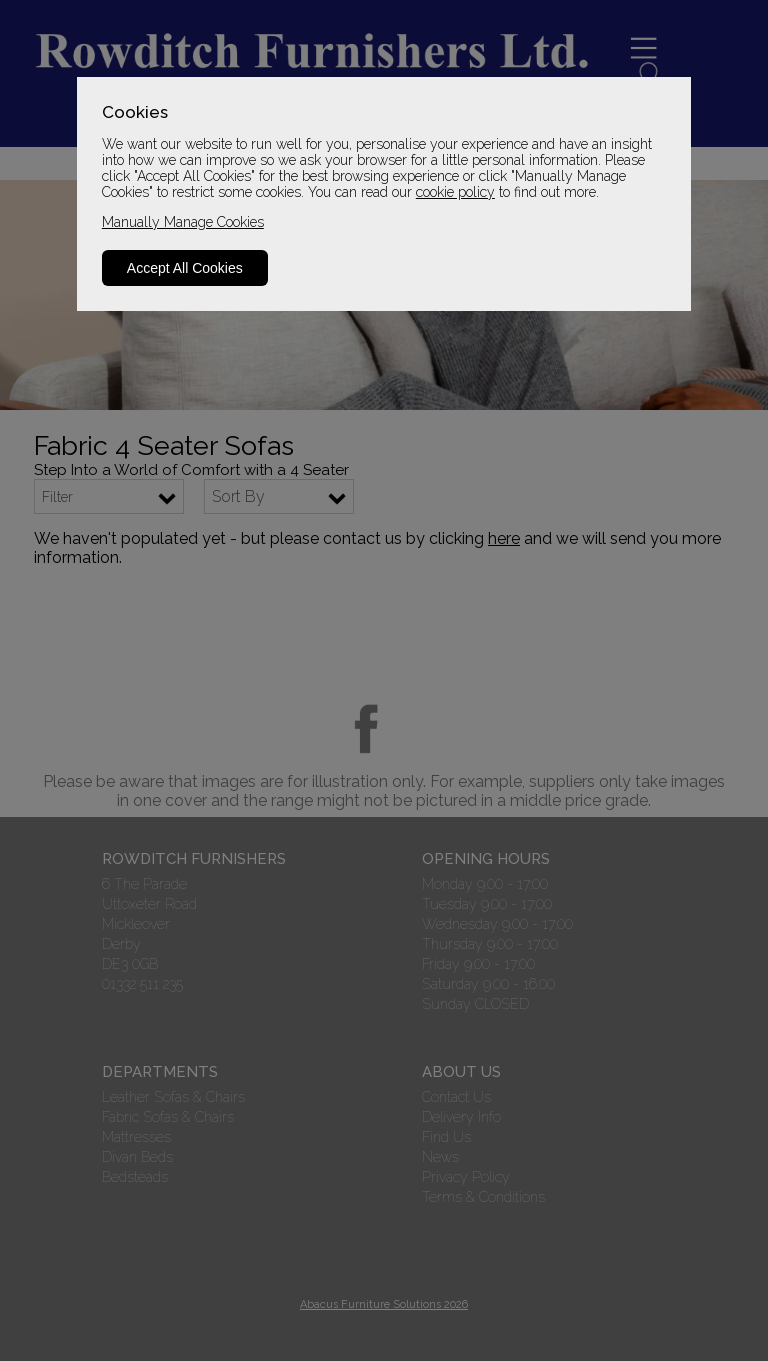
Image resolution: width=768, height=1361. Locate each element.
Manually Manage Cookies (183, 222)
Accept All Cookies (185, 268)
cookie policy (455, 192)
